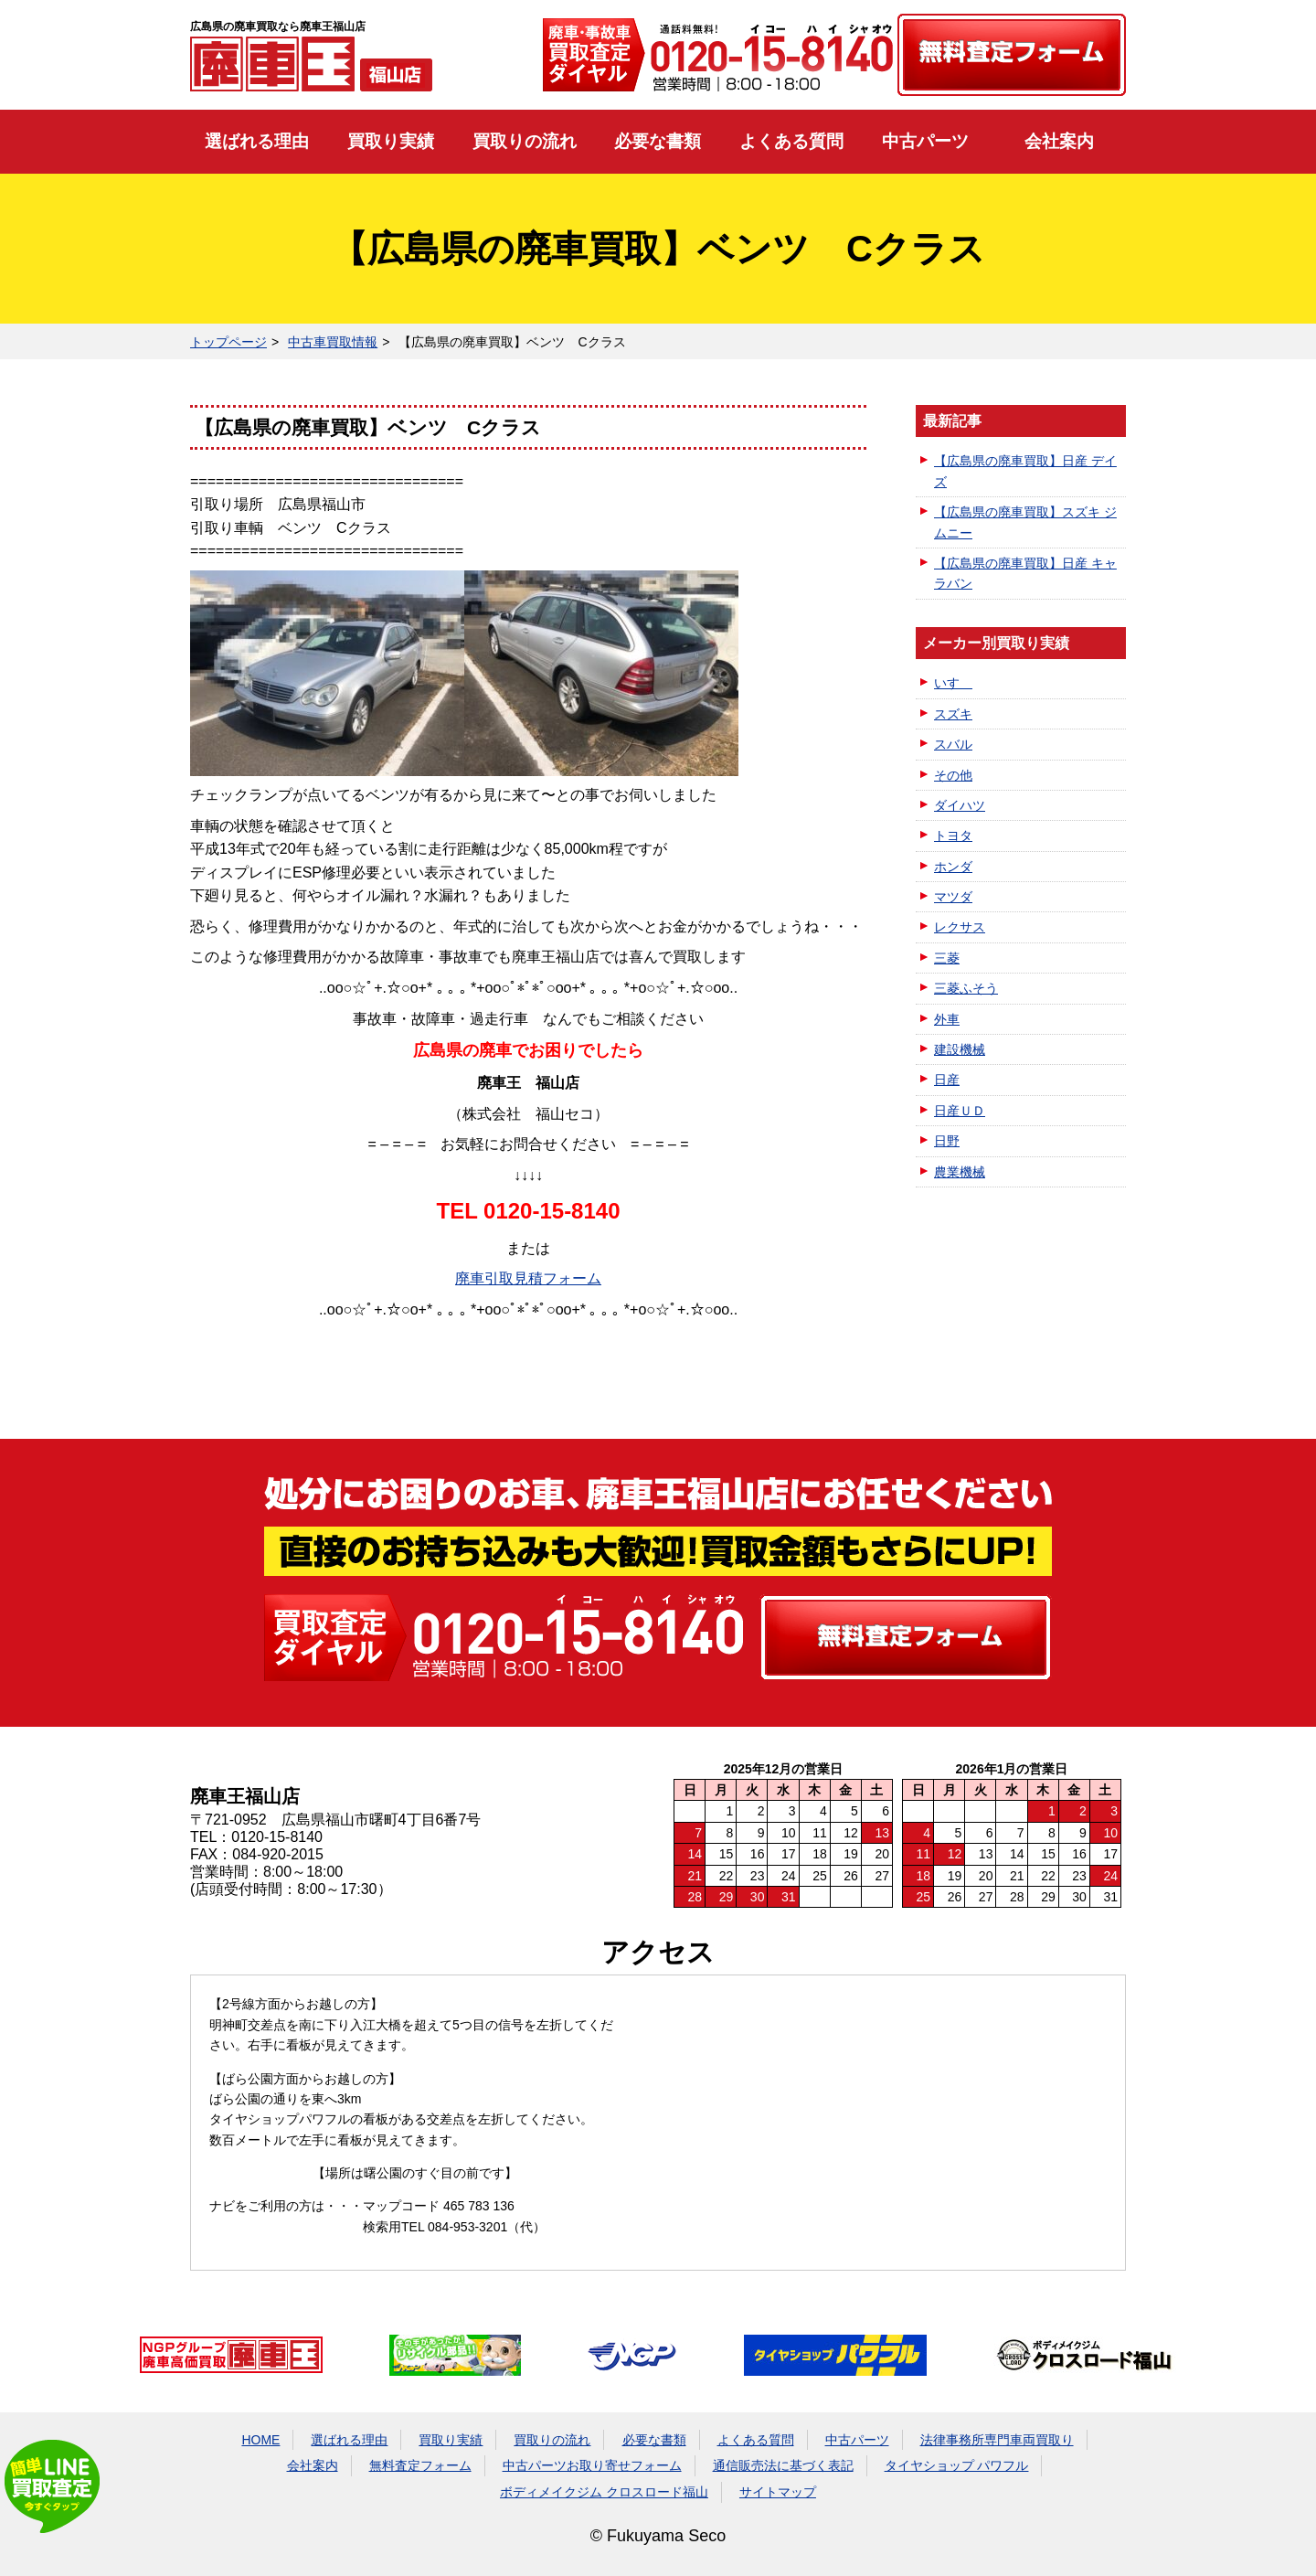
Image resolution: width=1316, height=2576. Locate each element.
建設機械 (959, 1049)
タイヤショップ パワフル (957, 2465)
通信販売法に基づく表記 (783, 2465)
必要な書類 (657, 141)
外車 (947, 1019)
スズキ (953, 714)
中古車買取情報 (332, 342)
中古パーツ (925, 141)
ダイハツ (959, 805)
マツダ (953, 896)
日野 (947, 1141)
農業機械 (959, 1172)
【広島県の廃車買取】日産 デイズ (1025, 470)
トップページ (228, 342)
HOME (260, 2439)
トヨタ (953, 835)
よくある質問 (791, 141)
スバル (953, 744)
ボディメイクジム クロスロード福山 (604, 2492)
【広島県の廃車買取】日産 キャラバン (1025, 573)
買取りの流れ (524, 141)
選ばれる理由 (257, 141)
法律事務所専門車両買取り (997, 2439)
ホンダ (953, 866)
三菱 (947, 958)
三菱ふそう (966, 988)
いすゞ (953, 683)
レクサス (959, 927)
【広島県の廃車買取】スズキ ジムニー (1025, 522)
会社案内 (1059, 141)
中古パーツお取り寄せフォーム (592, 2465)
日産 (947, 1079)
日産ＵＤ (959, 1110)
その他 (953, 775)
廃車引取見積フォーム (528, 1278)
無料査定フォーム (420, 2465)
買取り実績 (390, 141)
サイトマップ (777, 2492)
